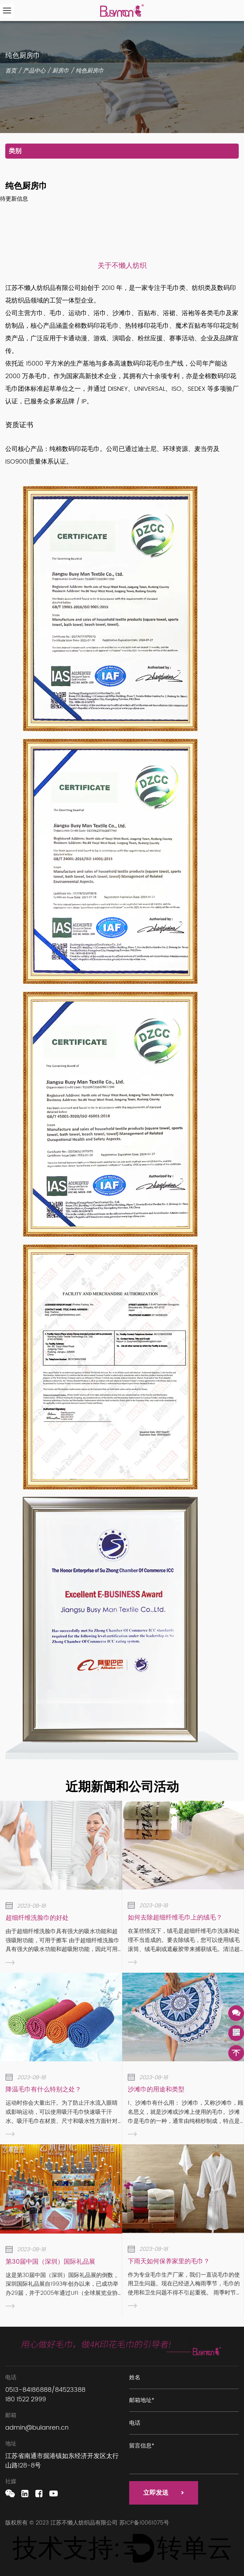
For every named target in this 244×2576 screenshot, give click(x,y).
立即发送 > (163, 2493)
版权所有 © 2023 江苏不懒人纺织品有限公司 (62, 2522)
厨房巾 (60, 70)
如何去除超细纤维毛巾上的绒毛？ (175, 1917)
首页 (10, 70)
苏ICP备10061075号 (144, 2522)
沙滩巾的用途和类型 (156, 2089)
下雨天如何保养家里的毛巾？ (169, 2261)
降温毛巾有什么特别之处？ (43, 2089)
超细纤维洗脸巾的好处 (37, 1918)
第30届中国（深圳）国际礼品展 (50, 2262)
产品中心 (34, 70)
